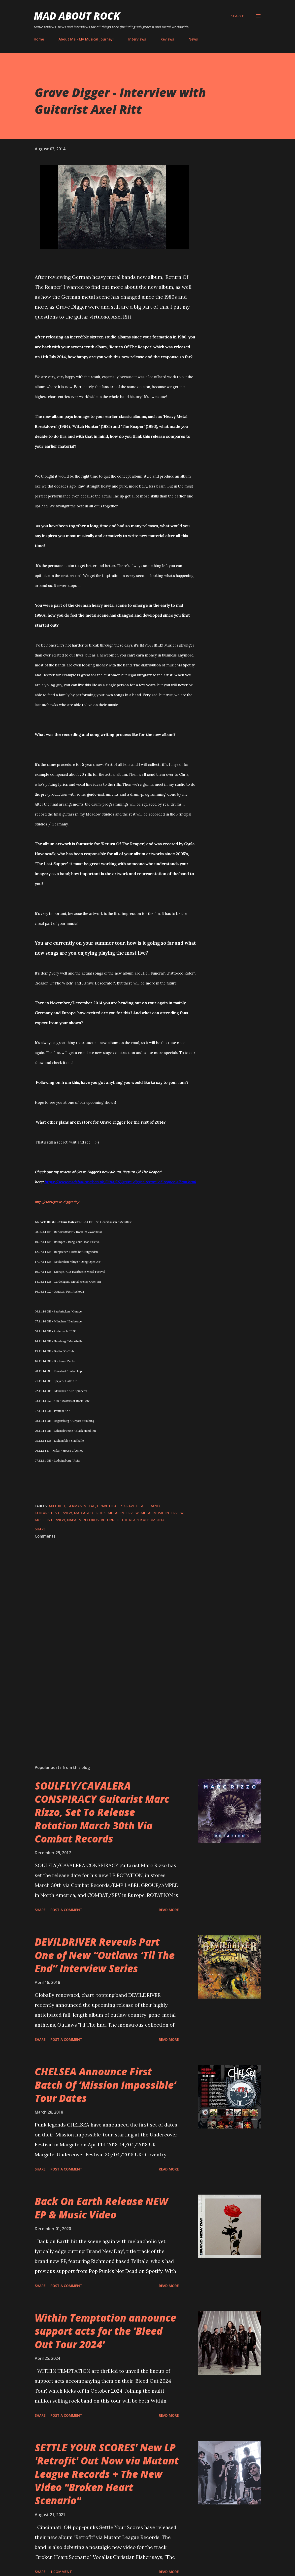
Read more (169, 1909)
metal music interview (162, 1513)
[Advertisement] (115, 1703)
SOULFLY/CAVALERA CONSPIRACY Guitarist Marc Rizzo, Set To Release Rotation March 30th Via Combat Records (102, 1812)
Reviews (167, 39)
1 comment (61, 2571)
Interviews (137, 39)
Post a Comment (66, 1909)
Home (39, 39)
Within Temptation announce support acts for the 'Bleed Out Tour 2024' (105, 2331)
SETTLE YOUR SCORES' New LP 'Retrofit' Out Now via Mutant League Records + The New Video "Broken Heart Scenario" (107, 2474)
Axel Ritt (57, 1506)
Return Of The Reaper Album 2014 (132, 1519)
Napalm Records (83, 1519)
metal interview (123, 1513)
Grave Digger (109, 1506)
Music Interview (50, 1519)
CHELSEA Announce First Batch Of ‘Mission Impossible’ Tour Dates (105, 2085)
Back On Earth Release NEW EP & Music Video (101, 2207)
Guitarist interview (53, 1513)
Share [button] (40, 1529)
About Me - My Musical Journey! (86, 39)
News (193, 39)
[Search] (237, 16)
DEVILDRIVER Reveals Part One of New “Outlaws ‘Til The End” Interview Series (105, 1955)
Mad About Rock (77, 16)
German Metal (81, 1506)
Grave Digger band (142, 1506)
